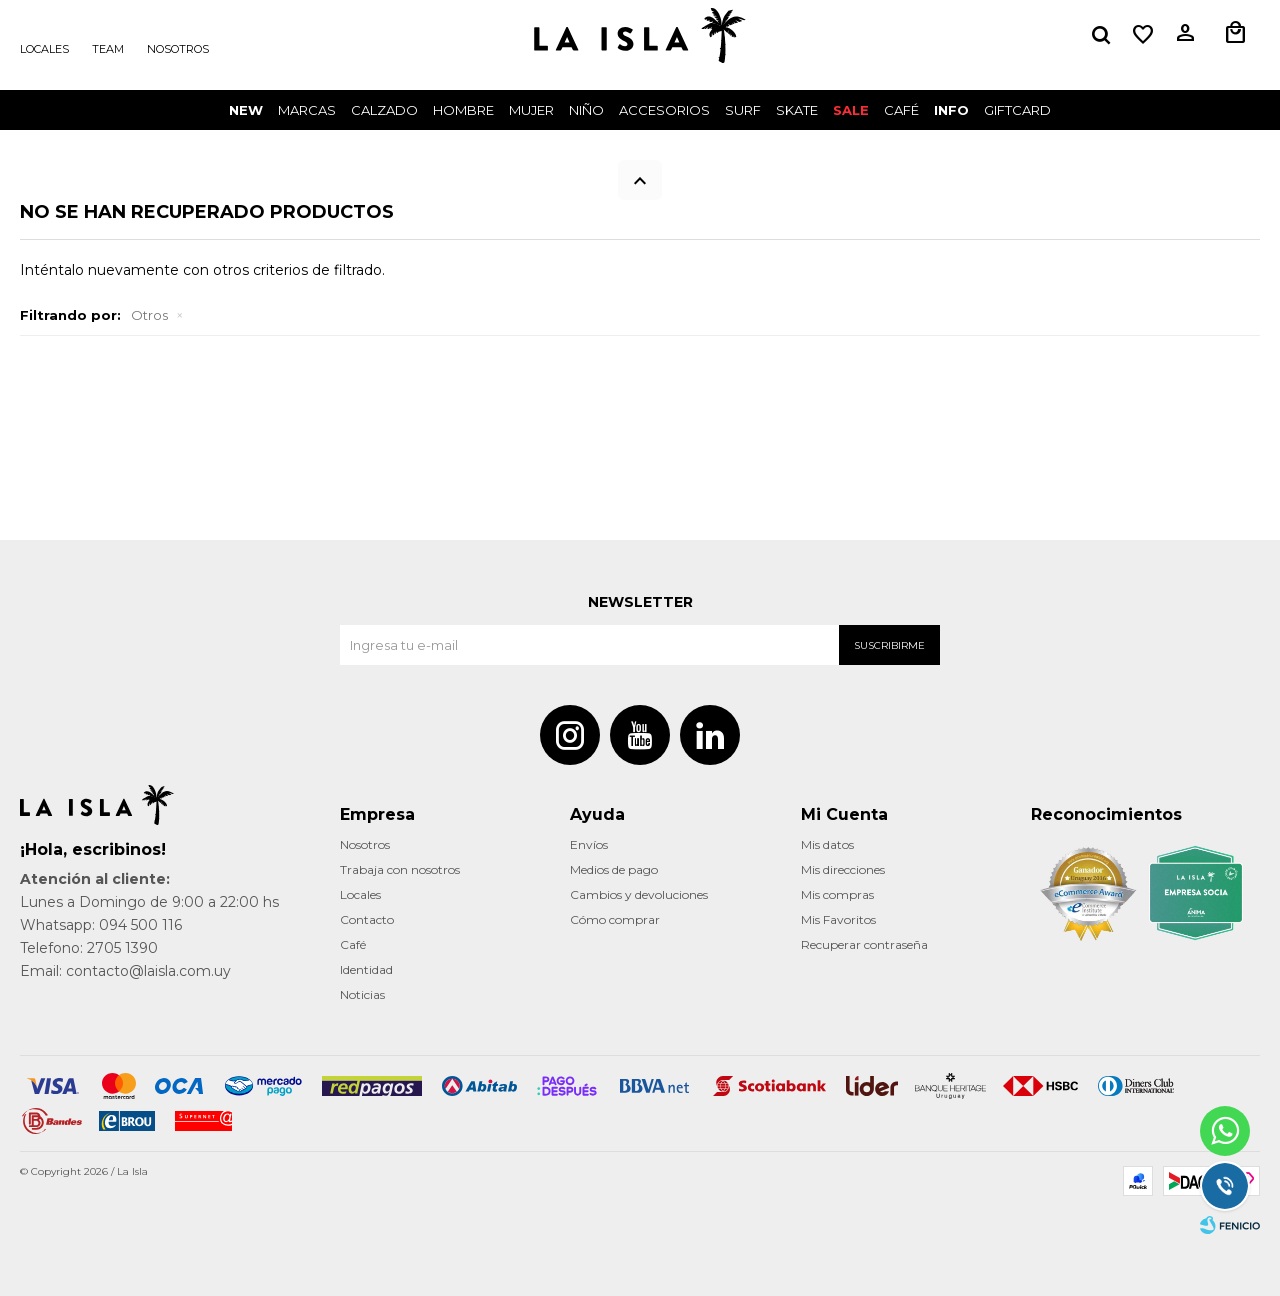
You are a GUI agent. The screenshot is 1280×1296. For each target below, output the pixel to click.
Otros (149, 315)
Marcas (307, 110)
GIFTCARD (1017, 110)
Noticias (362, 994)
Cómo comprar (615, 919)
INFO (951, 110)
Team (108, 49)
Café (353, 944)
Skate (797, 110)
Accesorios (664, 110)
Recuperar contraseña (864, 944)
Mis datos (827, 844)
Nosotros (178, 49)
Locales (44, 49)
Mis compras (837, 894)
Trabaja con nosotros (400, 869)
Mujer (531, 110)
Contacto (367, 919)
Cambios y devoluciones (639, 894)
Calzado (384, 110)
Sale (851, 110)
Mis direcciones (843, 869)
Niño (586, 110)
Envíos (589, 844)
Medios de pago (614, 869)
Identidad (366, 969)
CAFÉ (901, 110)
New (246, 110)
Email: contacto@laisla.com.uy (125, 971)
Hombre (463, 110)
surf (743, 110)
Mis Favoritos (838, 919)
